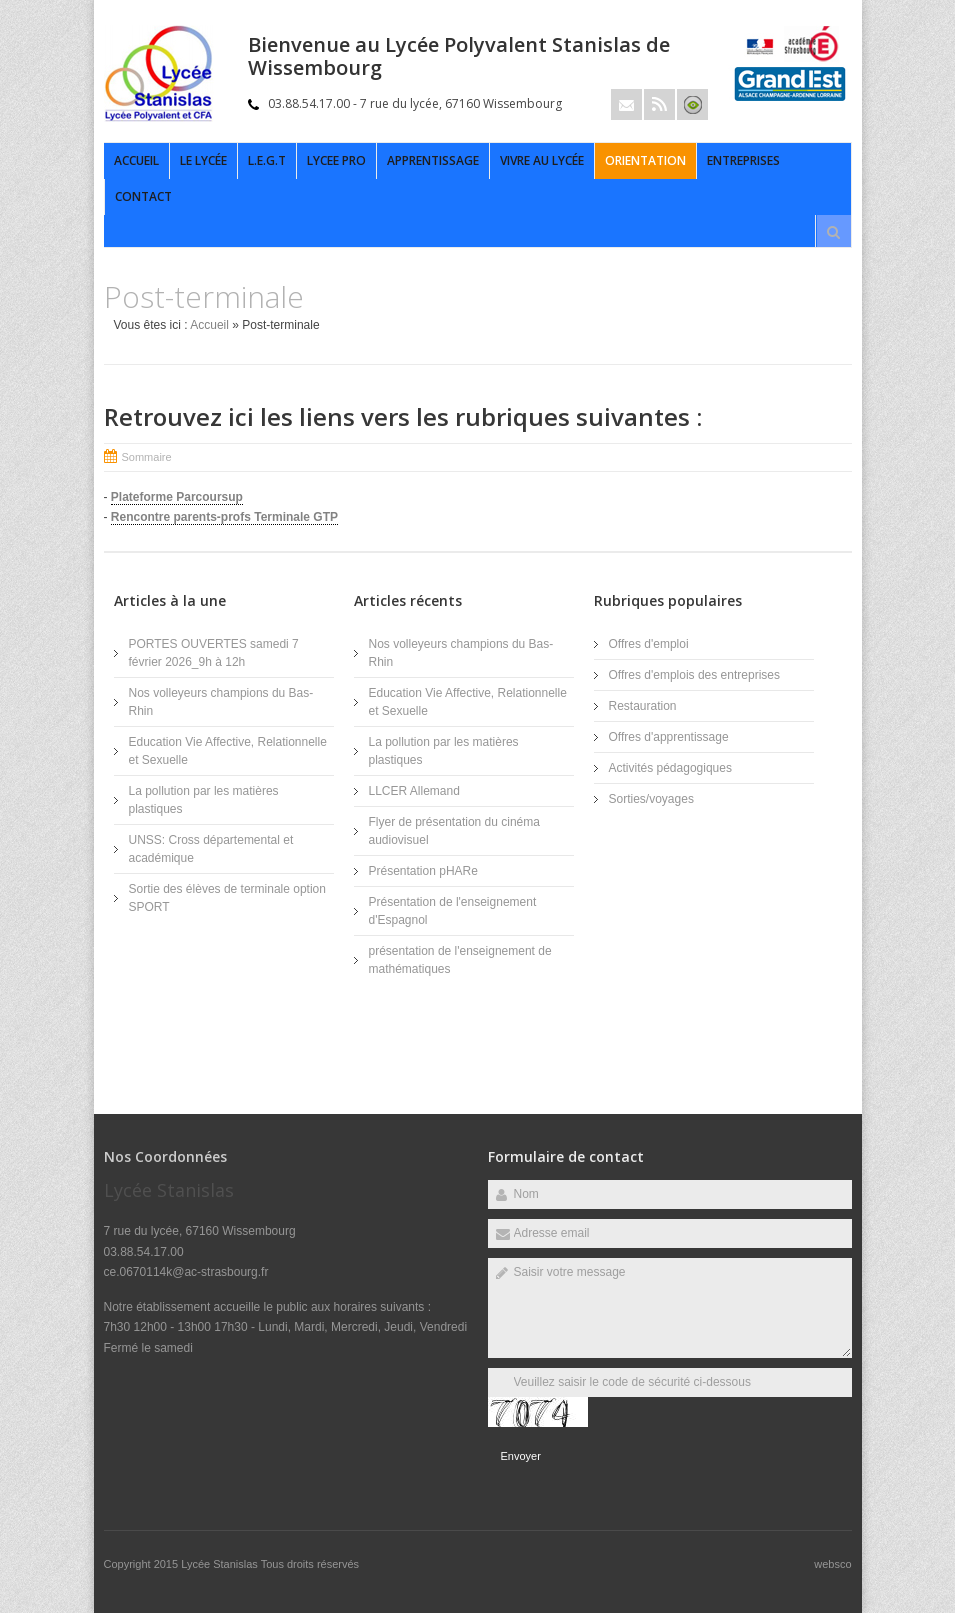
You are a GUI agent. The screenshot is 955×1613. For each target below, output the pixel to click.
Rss (659, 104)
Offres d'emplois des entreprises (694, 675)
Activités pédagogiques (670, 768)
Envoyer (521, 1456)
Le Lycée (203, 160)
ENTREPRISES (743, 160)
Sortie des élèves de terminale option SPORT (227, 898)
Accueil (136, 160)
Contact (143, 196)
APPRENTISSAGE (433, 160)
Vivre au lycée (542, 160)
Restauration (643, 706)
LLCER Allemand (414, 791)
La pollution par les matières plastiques (204, 800)
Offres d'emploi (649, 644)
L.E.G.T (267, 160)
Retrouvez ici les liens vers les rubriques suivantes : (403, 416)
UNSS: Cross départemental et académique (211, 849)
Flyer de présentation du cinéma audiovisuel (454, 831)
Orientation (645, 160)
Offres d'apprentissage (669, 737)
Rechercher (834, 232)
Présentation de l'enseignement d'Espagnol (453, 911)
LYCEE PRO (336, 160)
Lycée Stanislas (221, 1564)
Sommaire (147, 457)
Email (626, 104)
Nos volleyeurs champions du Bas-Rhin (221, 702)
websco (832, 1564)
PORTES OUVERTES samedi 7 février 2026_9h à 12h (214, 653)
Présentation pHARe (423, 871)
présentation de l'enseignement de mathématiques (460, 960)
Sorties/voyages (651, 799)
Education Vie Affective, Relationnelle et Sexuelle (228, 751)
